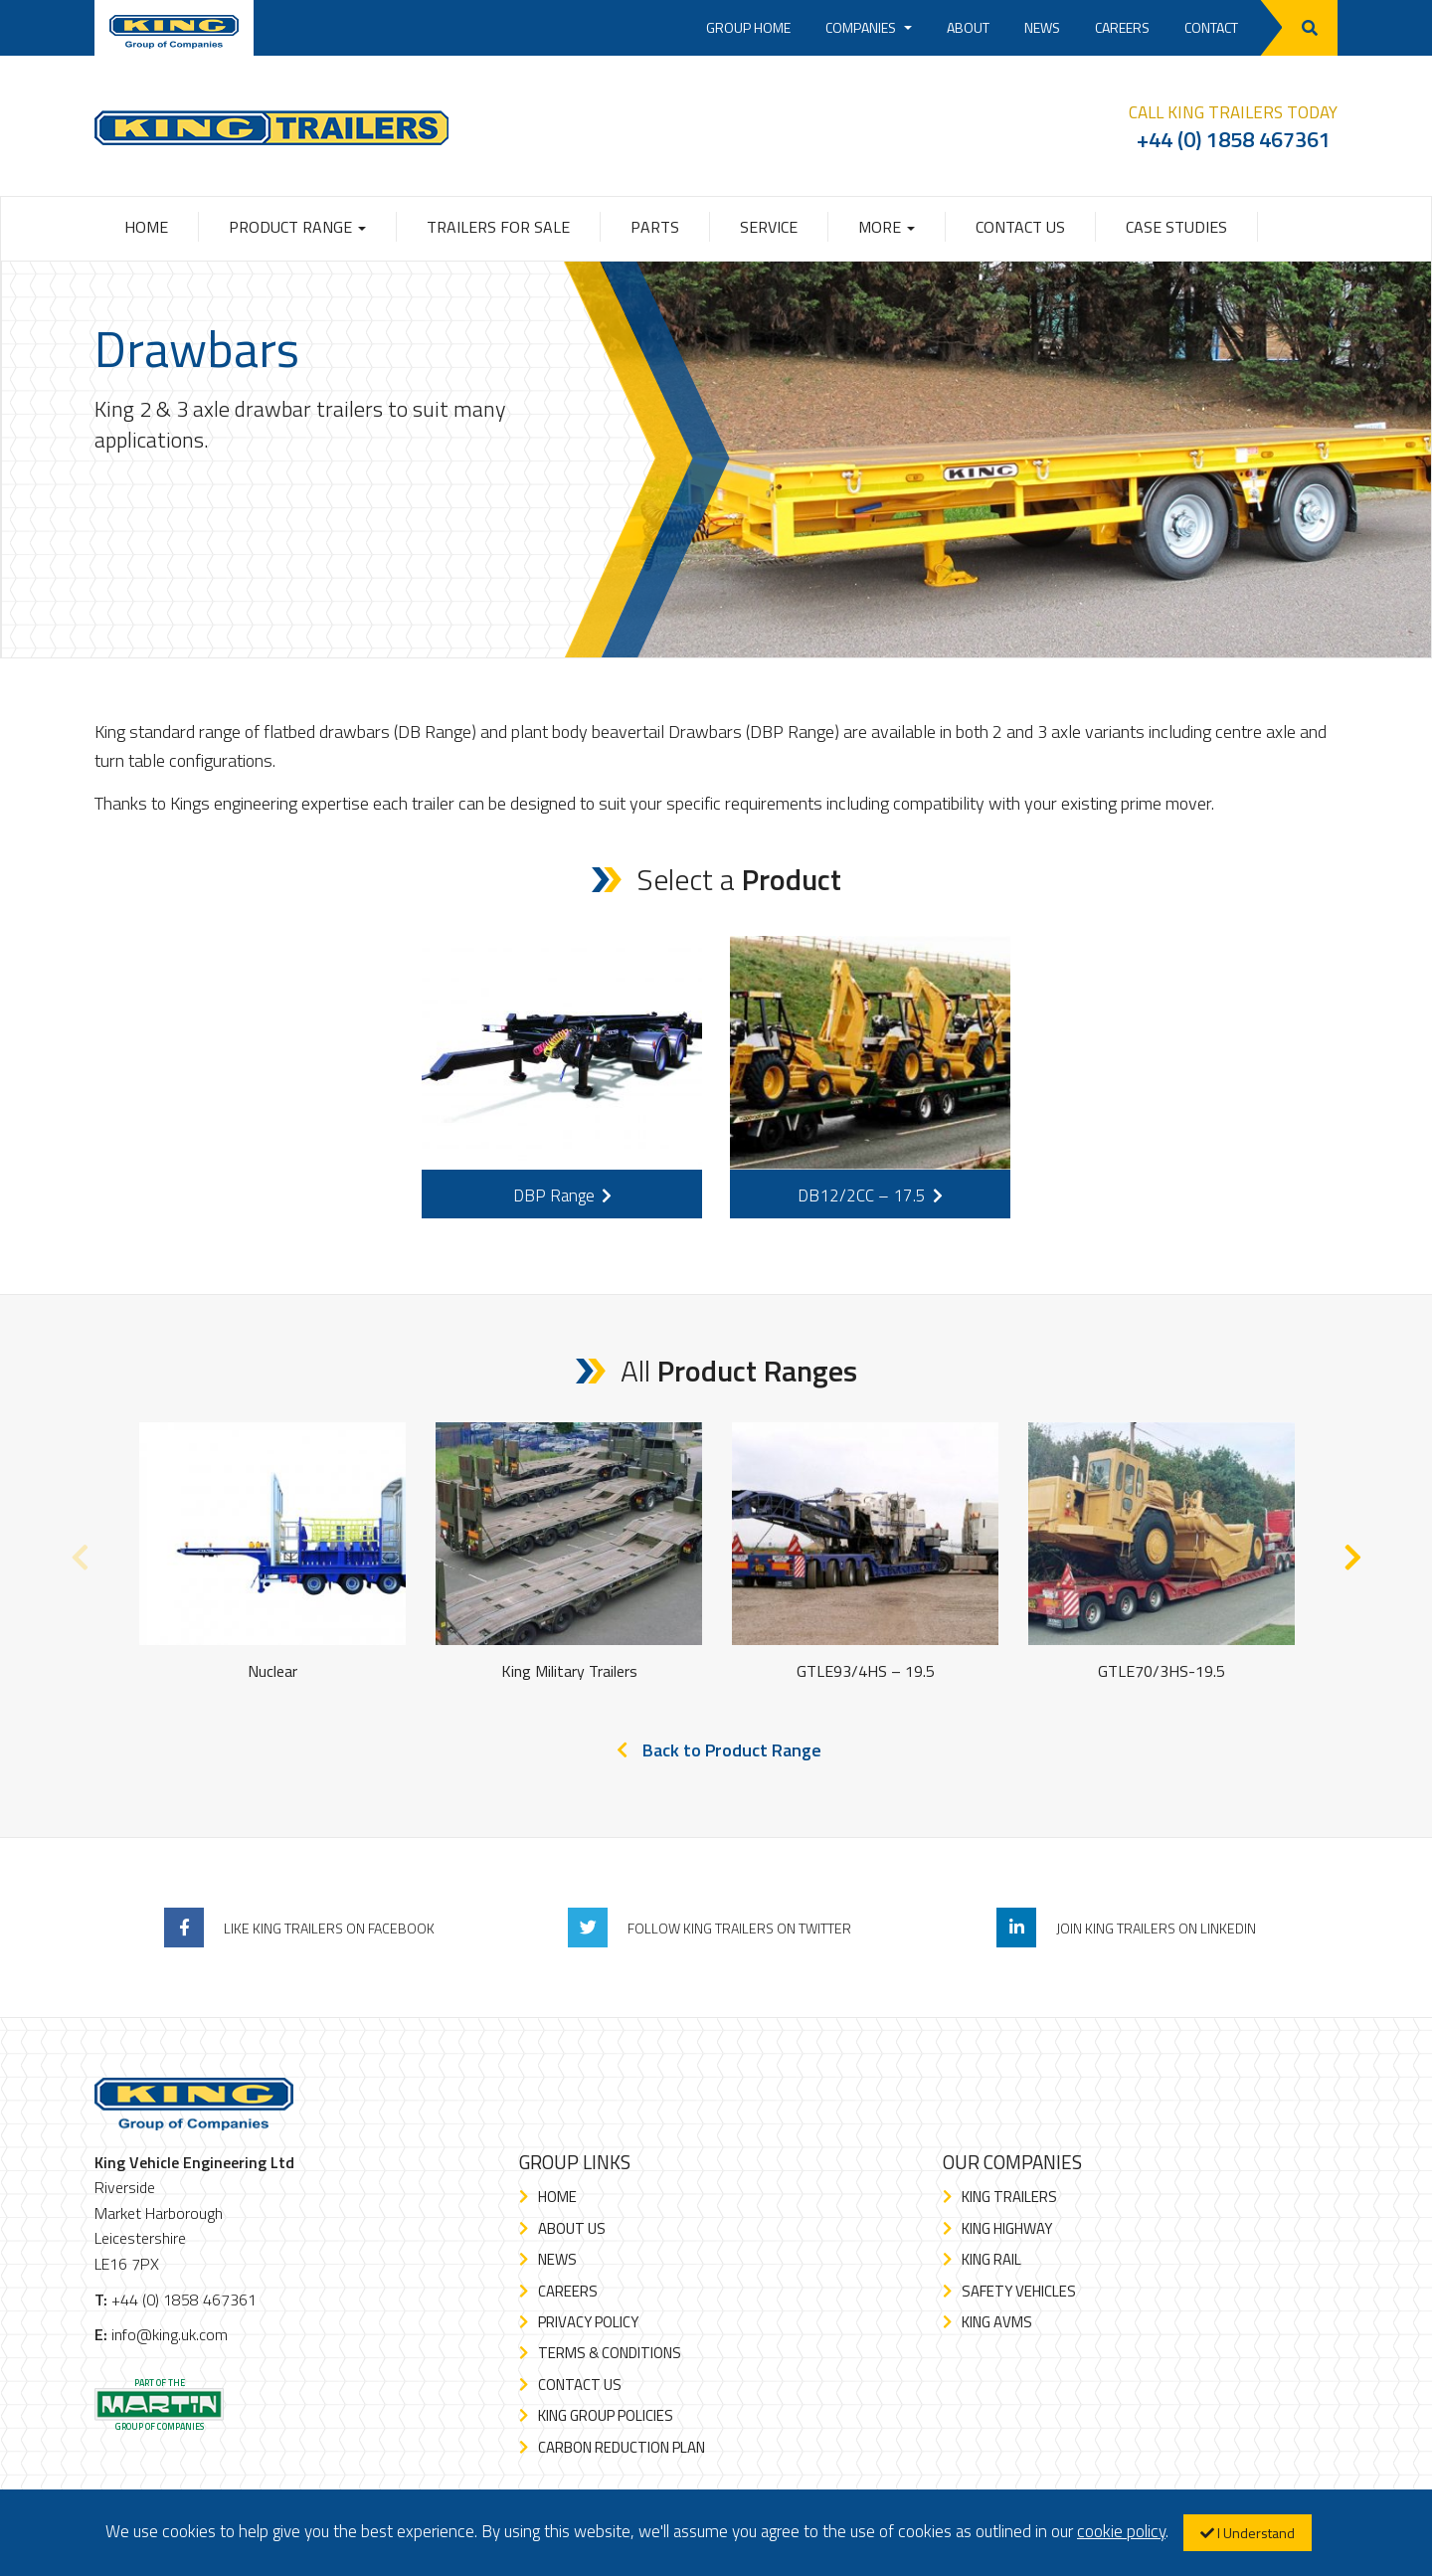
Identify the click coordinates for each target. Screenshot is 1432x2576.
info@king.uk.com (169, 2334)
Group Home (748, 27)
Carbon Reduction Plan (621, 2447)
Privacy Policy (588, 2321)
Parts (654, 227)
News (1042, 27)
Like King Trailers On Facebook (329, 1928)
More (886, 227)
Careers (1122, 27)
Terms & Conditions (609, 2352)
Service (769, 227)
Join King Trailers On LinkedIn (1156, 1928)
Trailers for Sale (498, 227)
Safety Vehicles (1019, 2291)
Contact (1211, 27)
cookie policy (1121, 2531)
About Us (572, 2228)
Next (1352, 1553)
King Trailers (1009, 2196)
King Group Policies (605, 2415)
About (968, 27)
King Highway (1007, 2228)
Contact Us (1020, 227)
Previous (80, 1553)
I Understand (1247, 2532)
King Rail (991, 2259)
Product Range (297, 227)
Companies (868, 27)
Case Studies (1176, 227)
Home (146, 227)
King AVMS (997, 2321)
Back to (731, 1750)
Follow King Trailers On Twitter (739, 1928)
